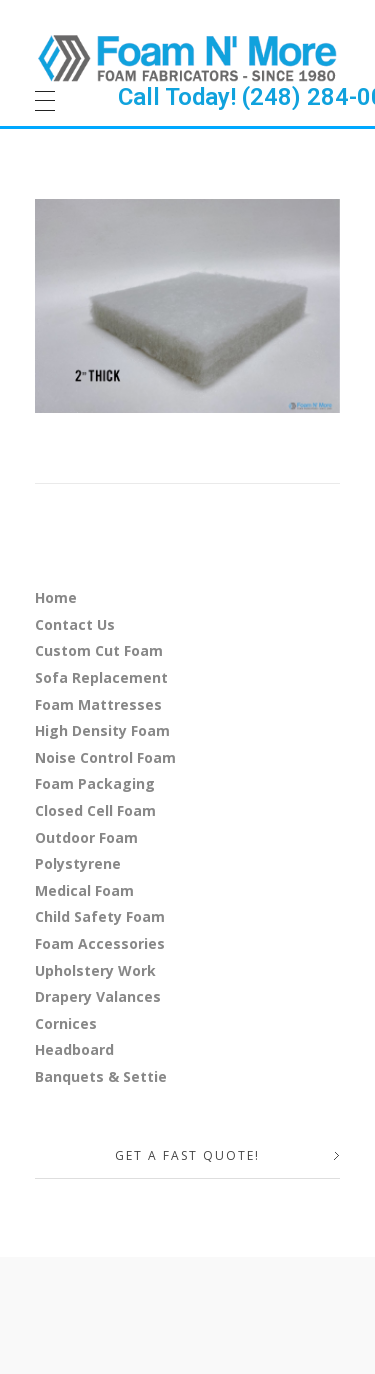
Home (56, 597)
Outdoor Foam (86, 837)
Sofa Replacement (101, 677)
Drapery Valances (98, 996)
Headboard (74, 1049)
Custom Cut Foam (99, 650)
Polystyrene (78, 863)
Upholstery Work (95, 970)
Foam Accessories (100, 943)
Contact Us (75, 624)
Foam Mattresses (98, 704)
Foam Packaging (95, 783)
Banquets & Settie (101, 1076)
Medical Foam (84, 890)
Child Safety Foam (100, 916)
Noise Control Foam (105, 757)
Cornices (66, 1023)
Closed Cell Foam (95, 810)
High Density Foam (102, 730)
